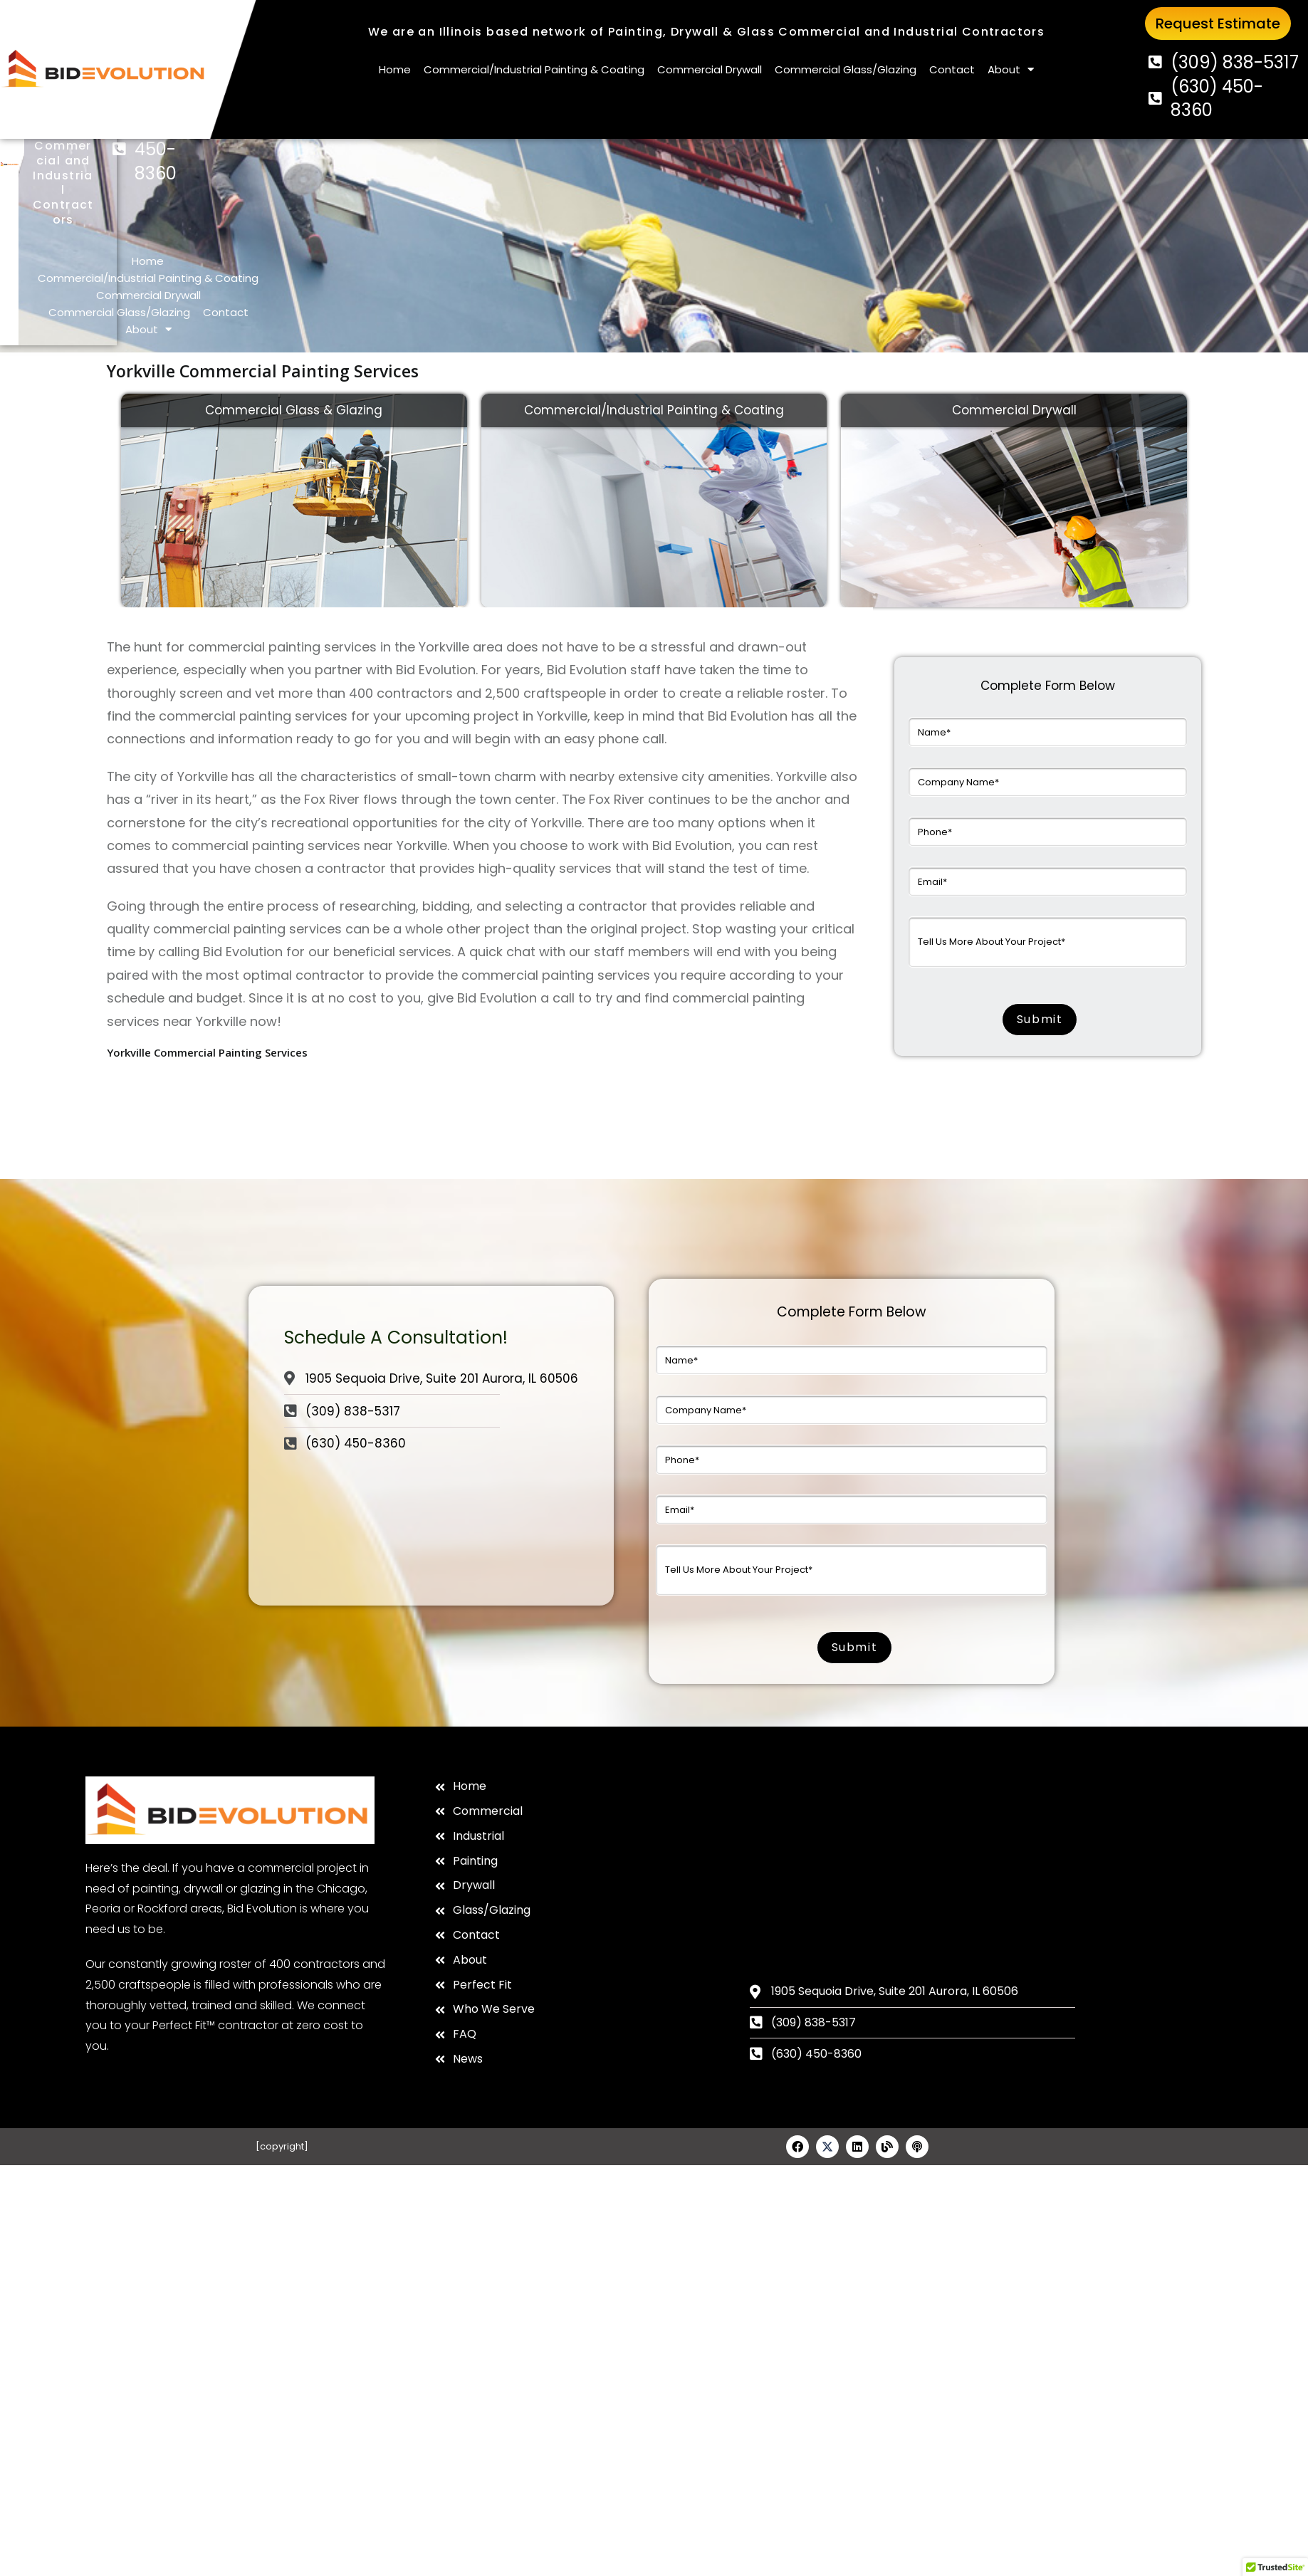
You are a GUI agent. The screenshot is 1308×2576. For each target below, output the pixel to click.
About (1011, 69)
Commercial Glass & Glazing (293, 366)
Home (395, 69)
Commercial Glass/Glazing (845, 69)
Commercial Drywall (709, 69)
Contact (952, 69)
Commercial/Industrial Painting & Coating (534, 69)
